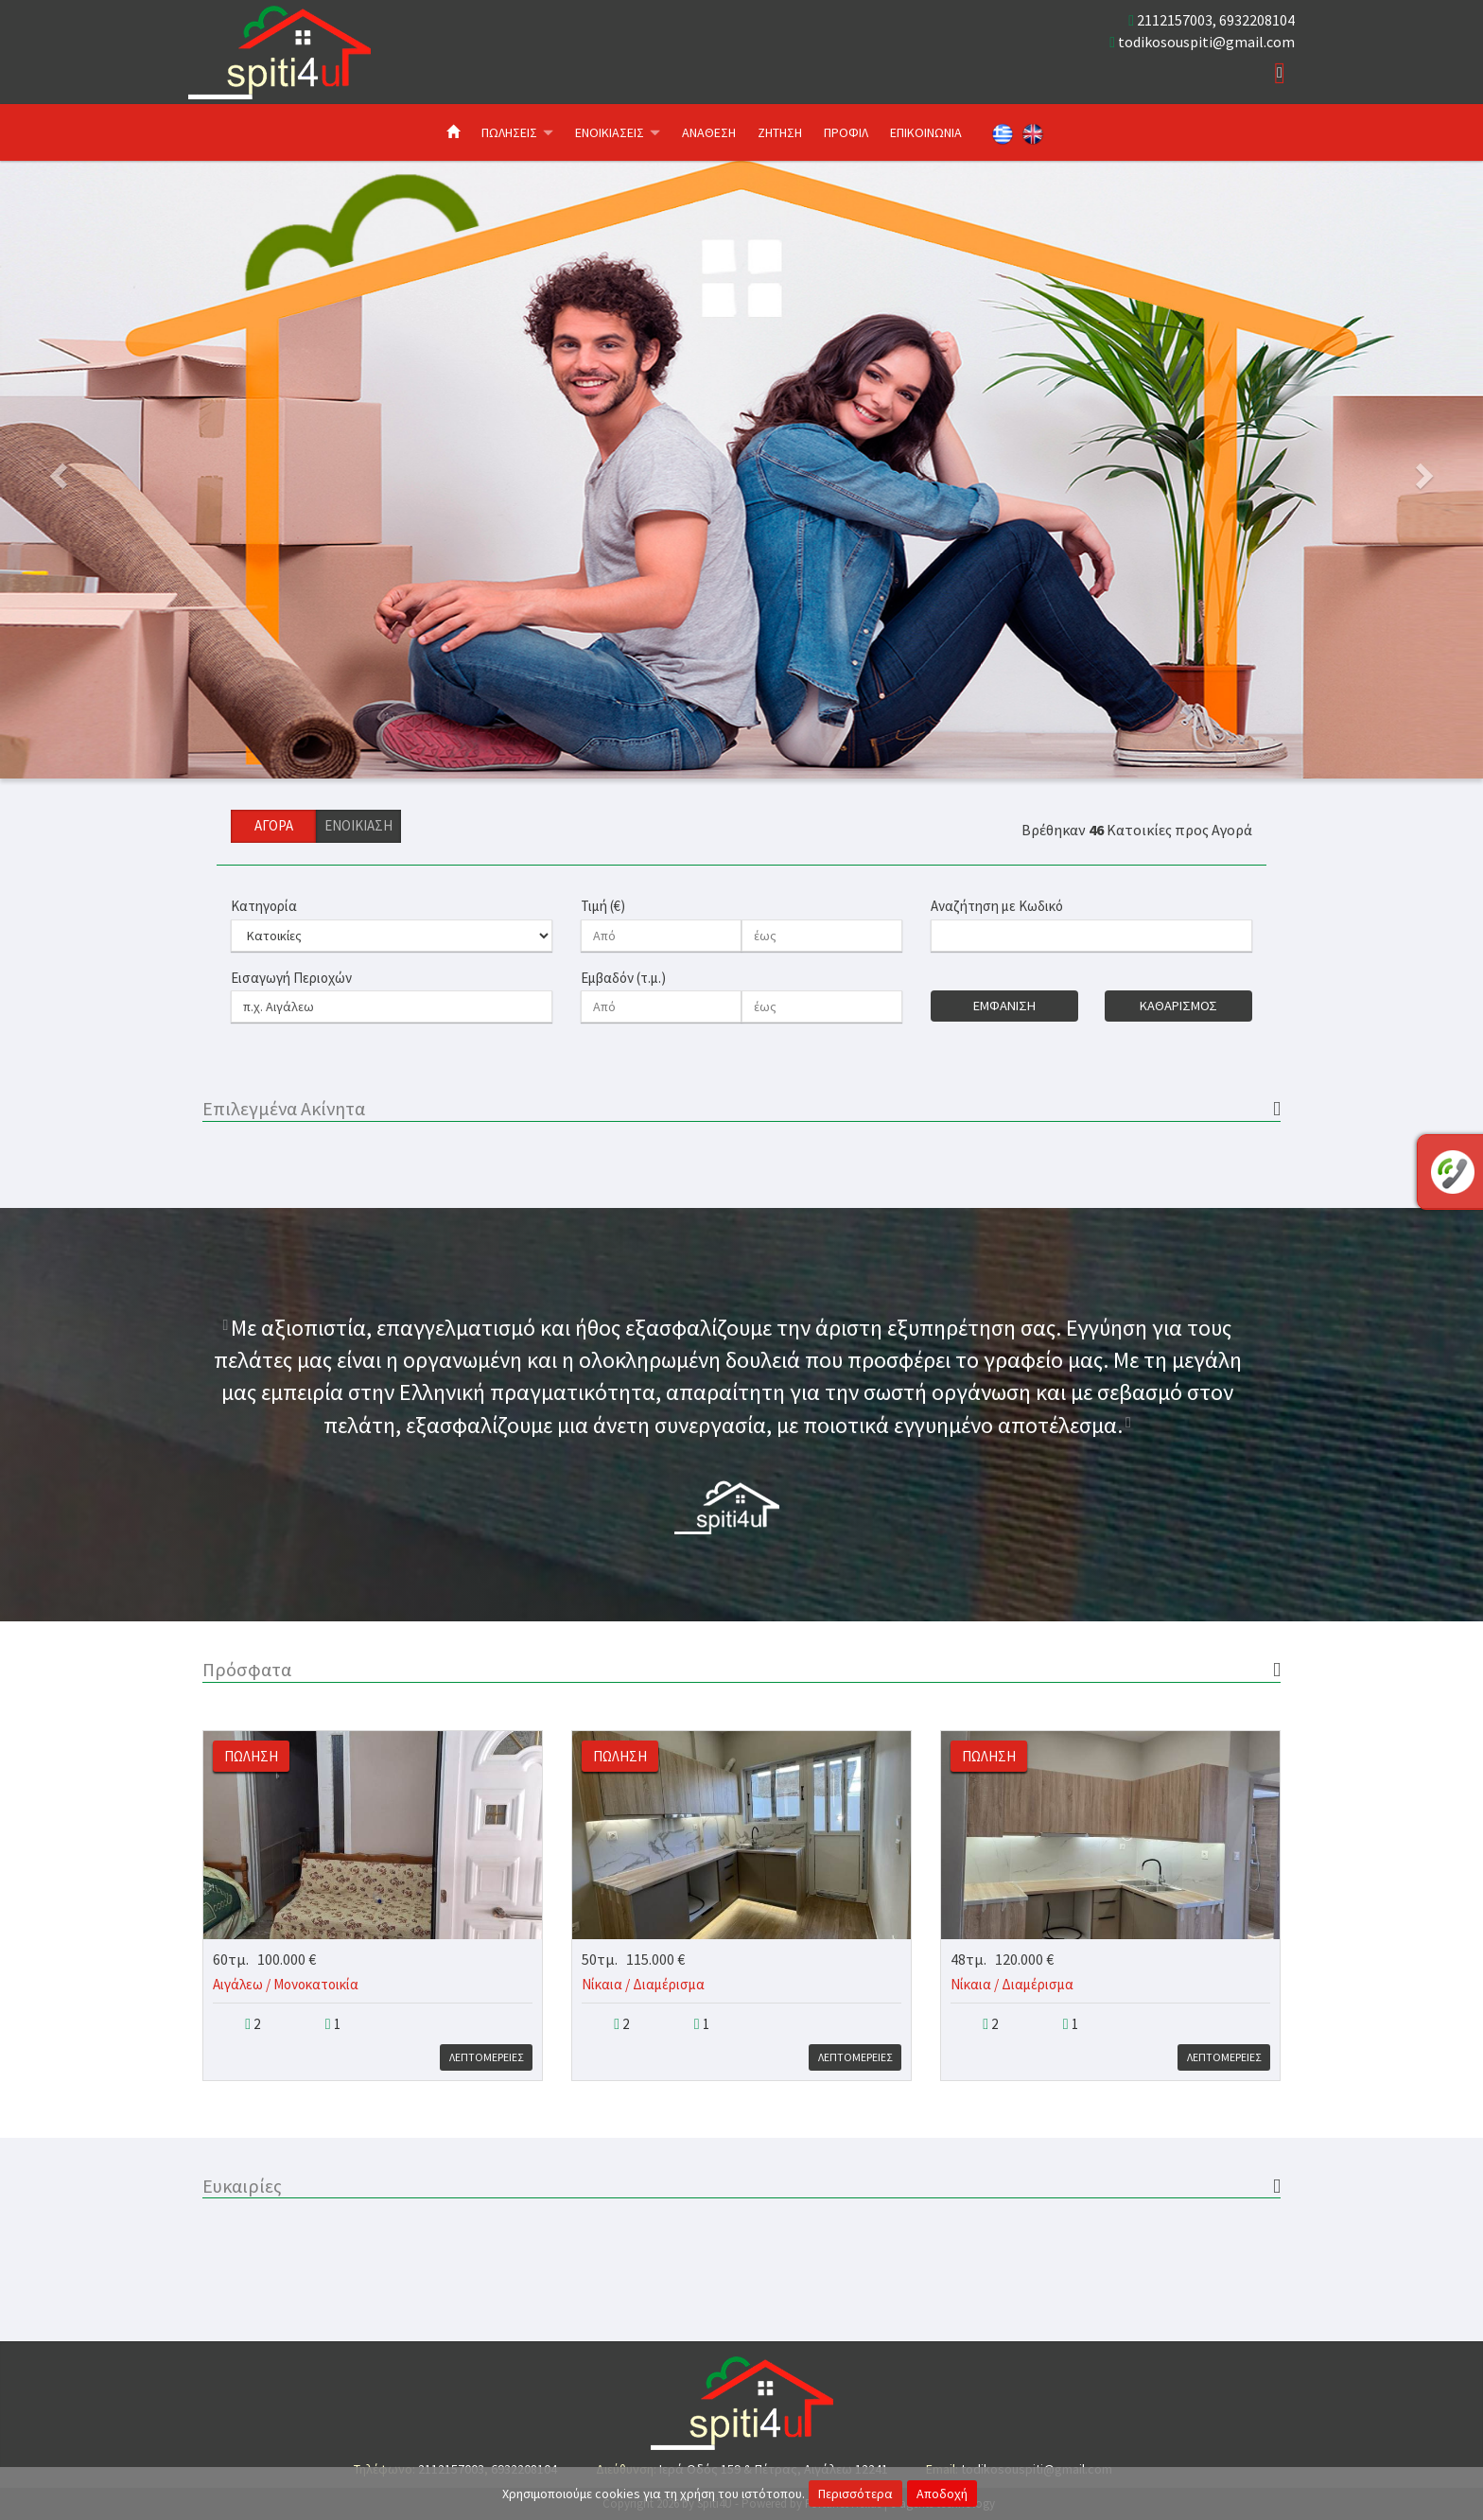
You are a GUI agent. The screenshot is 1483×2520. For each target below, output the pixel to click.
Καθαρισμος (1178, 1005)
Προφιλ (846, 132)
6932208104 (1257, 19)
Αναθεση (709, 132)
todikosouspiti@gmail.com (1206, 41)
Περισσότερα (855, 2493)
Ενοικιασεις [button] (617, 132)
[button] (111, 470)
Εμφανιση (1004, 1005)
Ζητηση (780, 132)
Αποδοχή (942, 2493)
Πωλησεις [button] (517, 132)
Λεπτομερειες (486, 2057)
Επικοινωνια (926, 132)
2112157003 (1175, 19)
